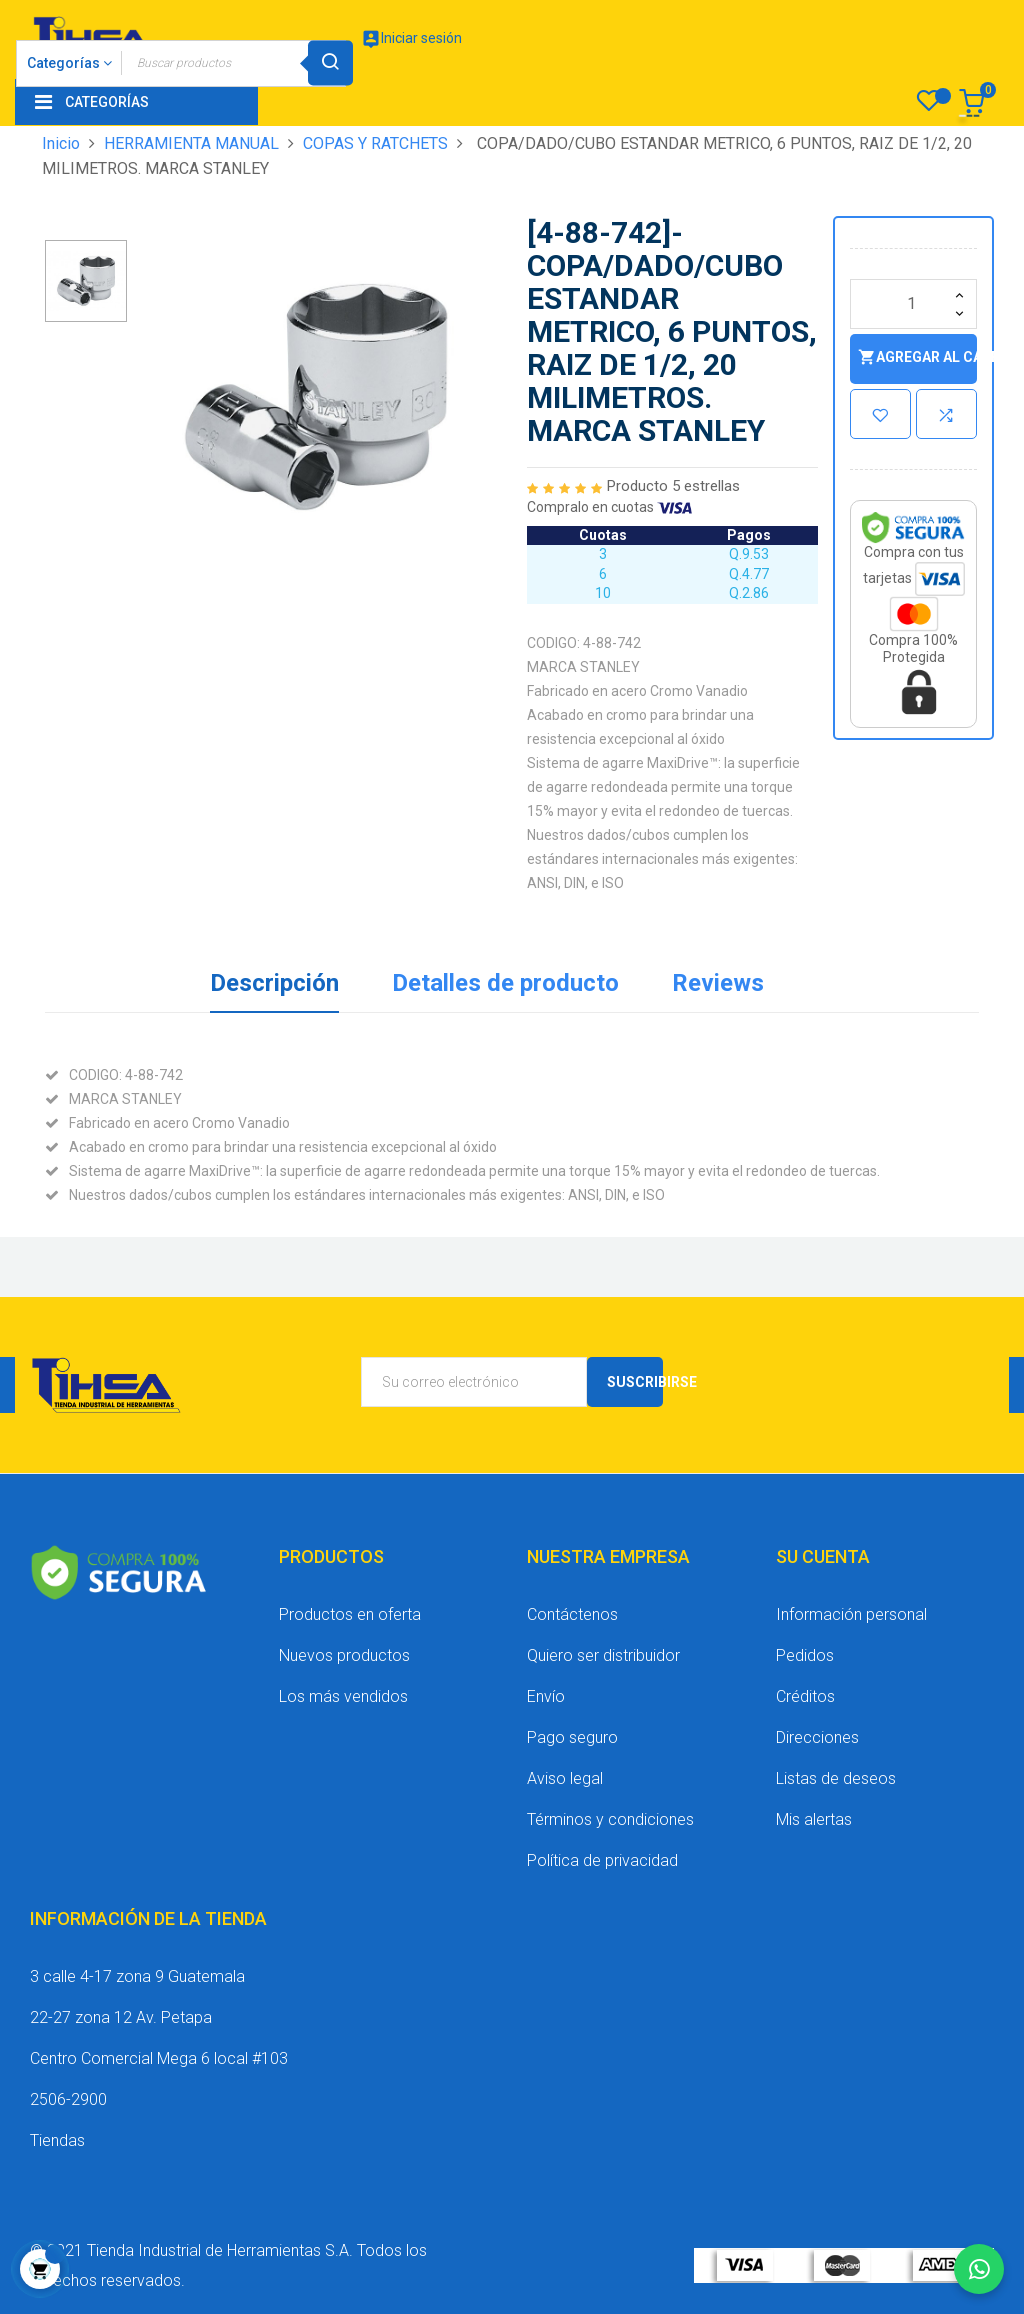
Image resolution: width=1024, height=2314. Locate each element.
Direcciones (817, 1737)
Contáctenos (572, 1614)
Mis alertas (814, 1819)
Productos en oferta (350, 1614)
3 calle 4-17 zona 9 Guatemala (137, 1976)
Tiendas (57, 2140)
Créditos (805, 1696)
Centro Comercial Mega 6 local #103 (159, 2058)
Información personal (851, 1614)
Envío (546, 1696)
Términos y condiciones (610, 1819)
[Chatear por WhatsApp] (979, 2269)
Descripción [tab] (274, 983)
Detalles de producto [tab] (505, 983)
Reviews (718, 983)
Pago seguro (572, 1737)
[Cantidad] (913, 304)
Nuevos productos (344, 1655)
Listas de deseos (836, 1778)
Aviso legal (565, 1778)
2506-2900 (68, 2099)
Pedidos (805, 1655)
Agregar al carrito (917, 357)
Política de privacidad (602, 1860)
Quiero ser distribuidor (603, 1655)
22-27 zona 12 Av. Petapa (121, 2017)
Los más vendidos (343, 1696)
